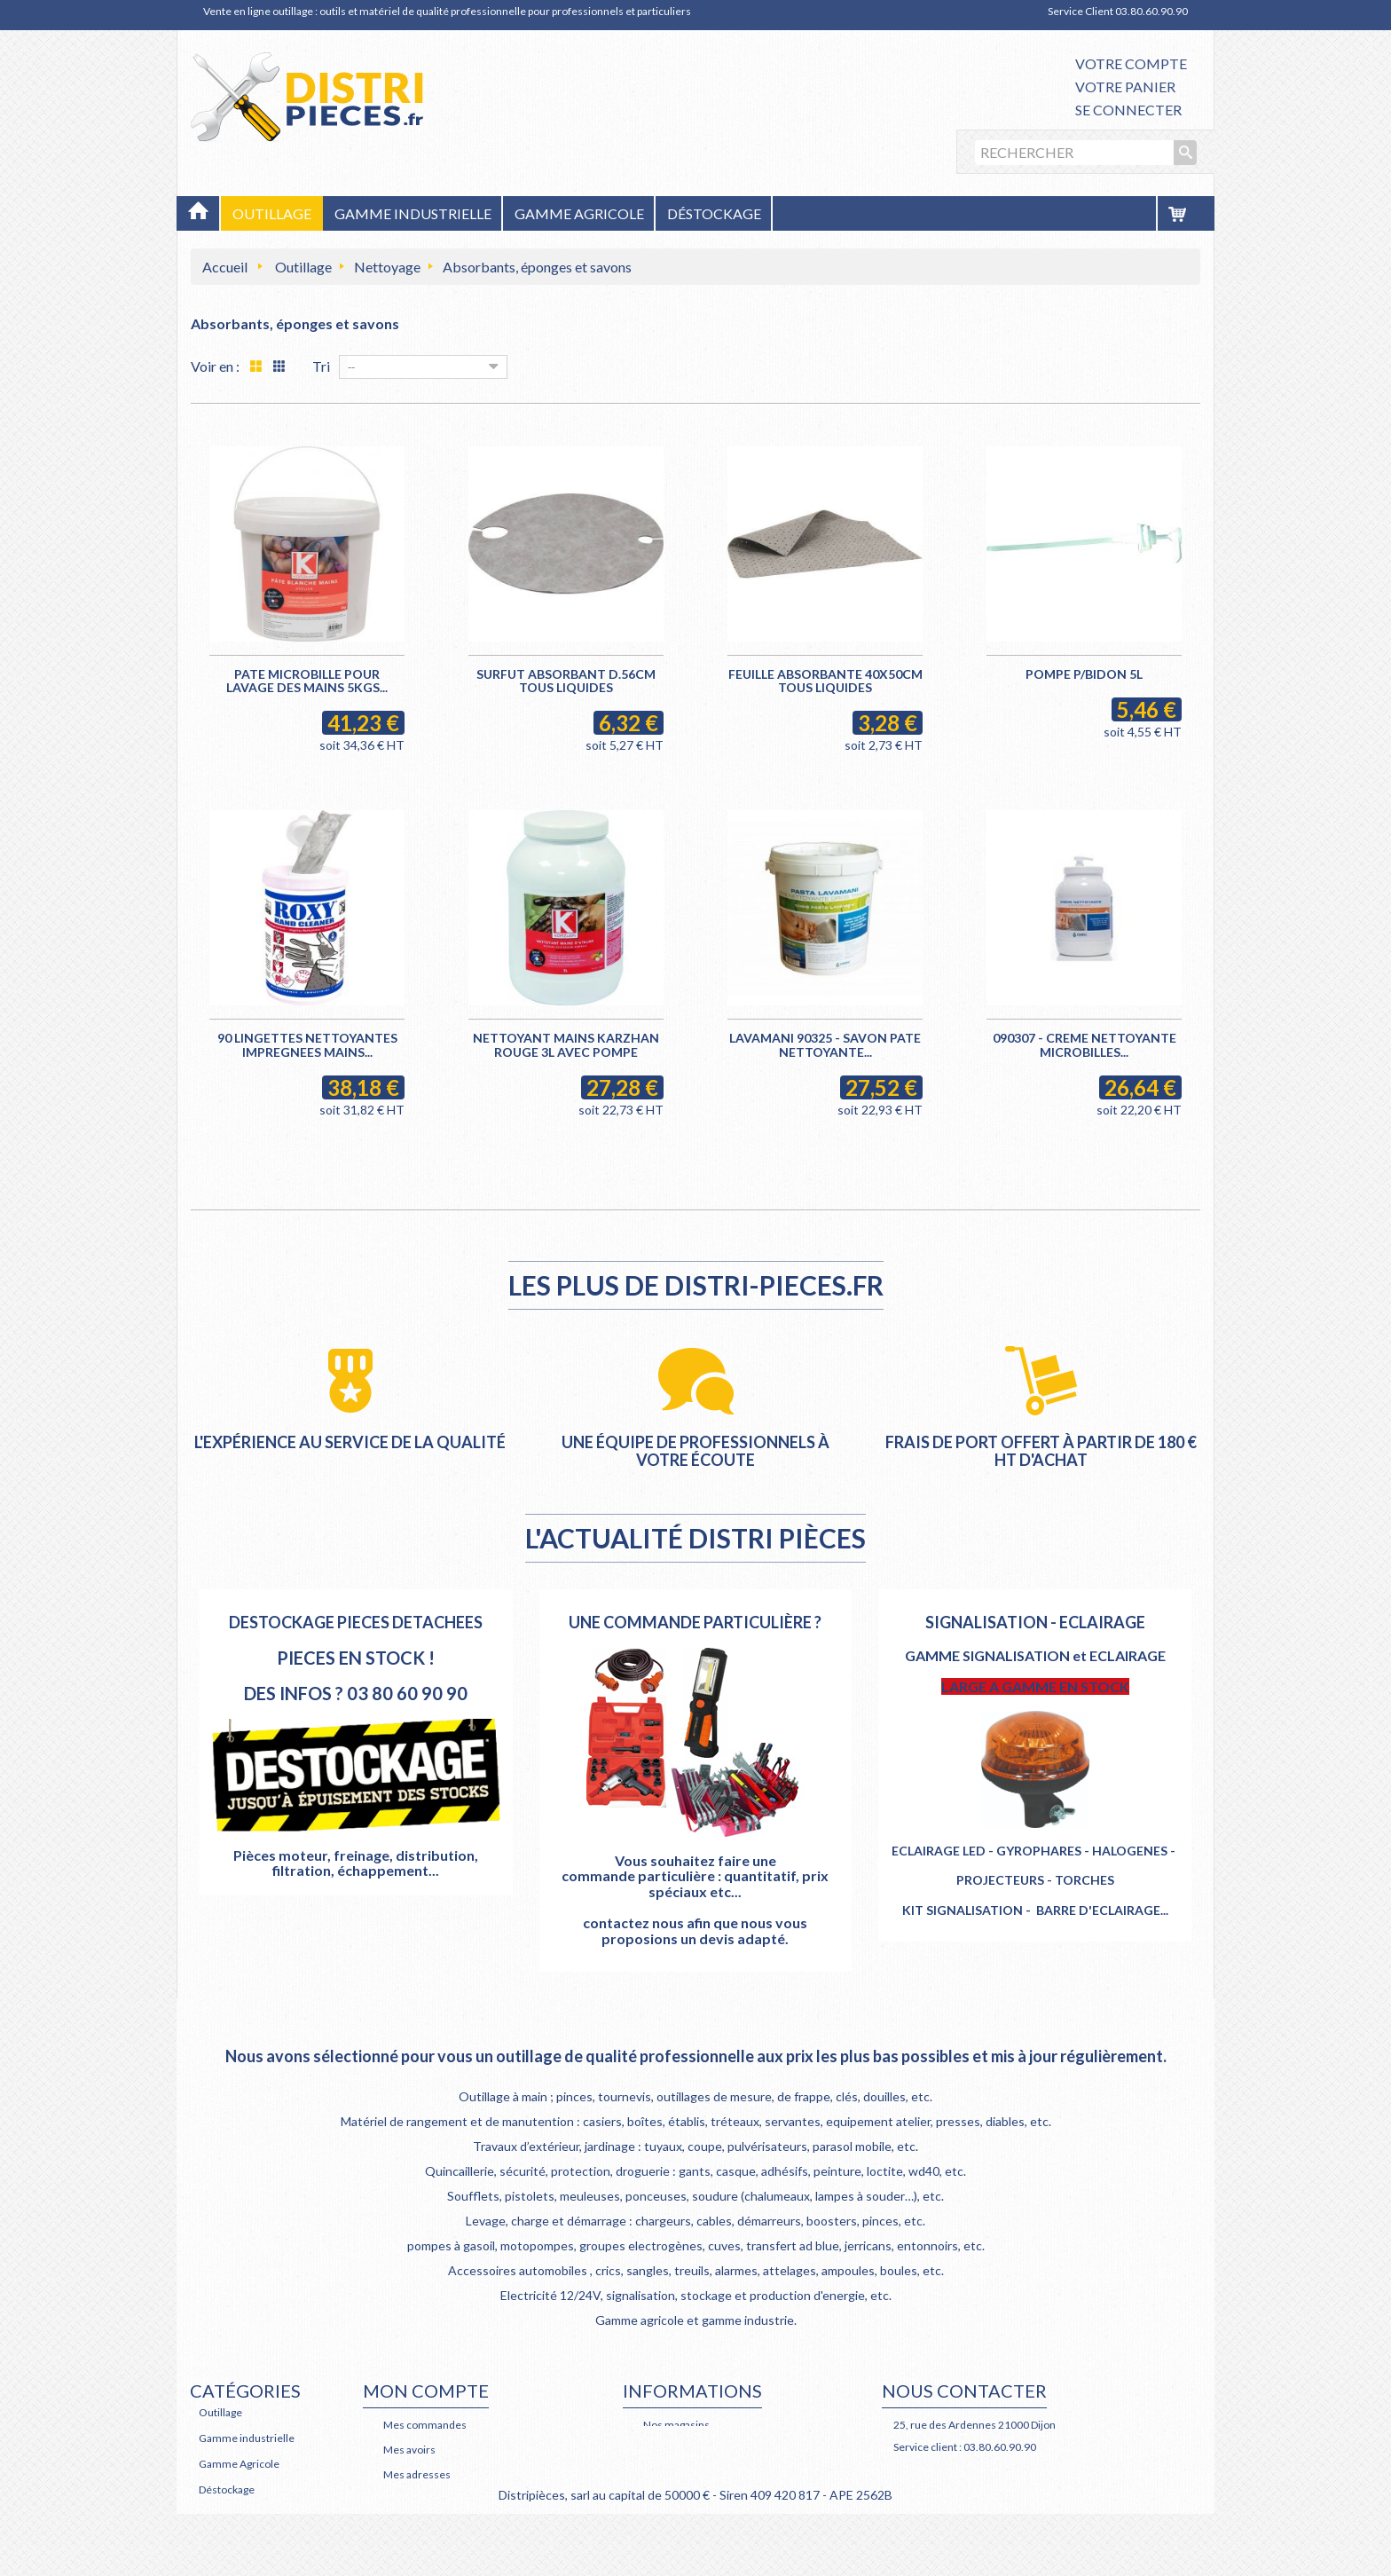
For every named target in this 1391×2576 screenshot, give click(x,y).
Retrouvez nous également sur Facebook (1017, 2469)
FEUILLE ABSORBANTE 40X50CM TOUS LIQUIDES (825, 680)
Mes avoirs (409, 2449)
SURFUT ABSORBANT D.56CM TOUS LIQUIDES (566, 680)
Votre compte (1131, 63)
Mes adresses (417, 2474)
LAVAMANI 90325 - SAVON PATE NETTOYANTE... (825, 1044)
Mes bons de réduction (437, 2524)
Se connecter (1128, 109)
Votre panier (1125, 86)
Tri (321, 366)
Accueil (225, 266)
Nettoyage (387, 266)
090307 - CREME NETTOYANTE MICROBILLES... (1084, 1044)
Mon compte (426, 2390)
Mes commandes (425, 2424)
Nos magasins (676, 2424)
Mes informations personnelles (458, 2499)
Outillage (303, 266)
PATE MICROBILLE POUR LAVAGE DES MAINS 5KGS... (307, 680)
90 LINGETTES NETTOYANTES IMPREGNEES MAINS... (307, 1044)
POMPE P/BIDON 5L (1084, 673)
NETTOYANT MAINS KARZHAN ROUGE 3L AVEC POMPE (566, 1044)
